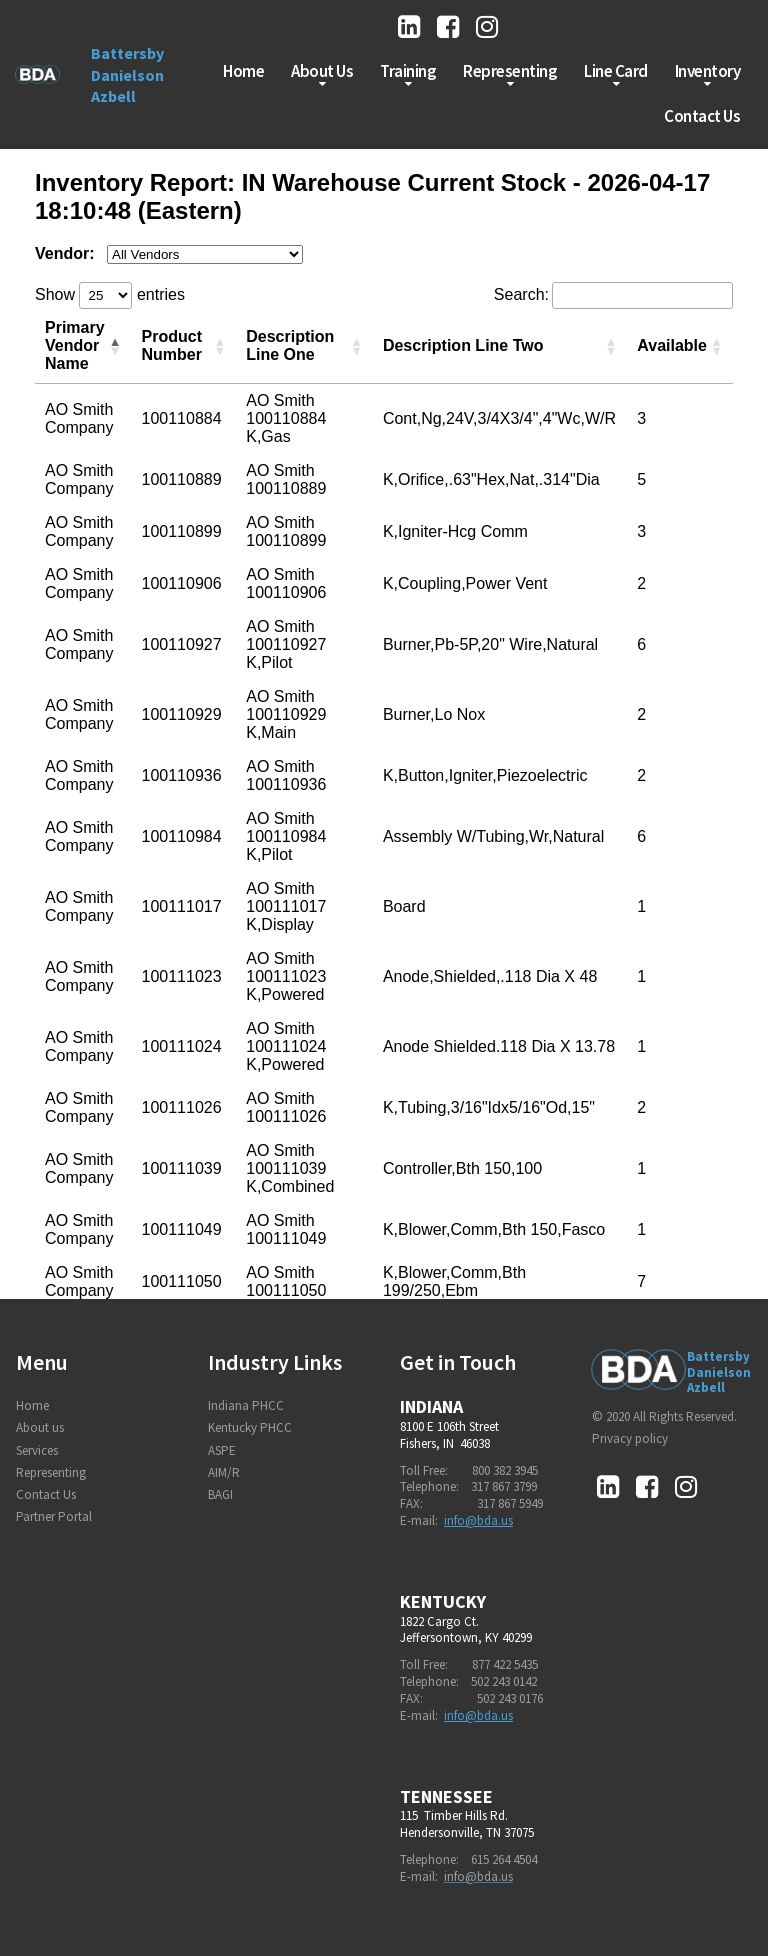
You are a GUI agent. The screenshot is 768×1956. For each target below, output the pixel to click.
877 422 (493, 1664)
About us (40, 1427)
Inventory (708, 75)
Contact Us (702, 116)
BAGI (220, 1494)
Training (408, 75)
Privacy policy (630, 1438)
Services (37, 1450)
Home (243, 71)
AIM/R (224, 1472)
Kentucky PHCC (250, 1427)
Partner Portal (54, 1516)
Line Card (616, 75)
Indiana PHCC (246, 1405)
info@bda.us (478, 1520)
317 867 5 (501, 1503)
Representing (510, 75)
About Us (322, 75)
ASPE (222, 1450)
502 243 (492, 1681)
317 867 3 (495, 1486)
